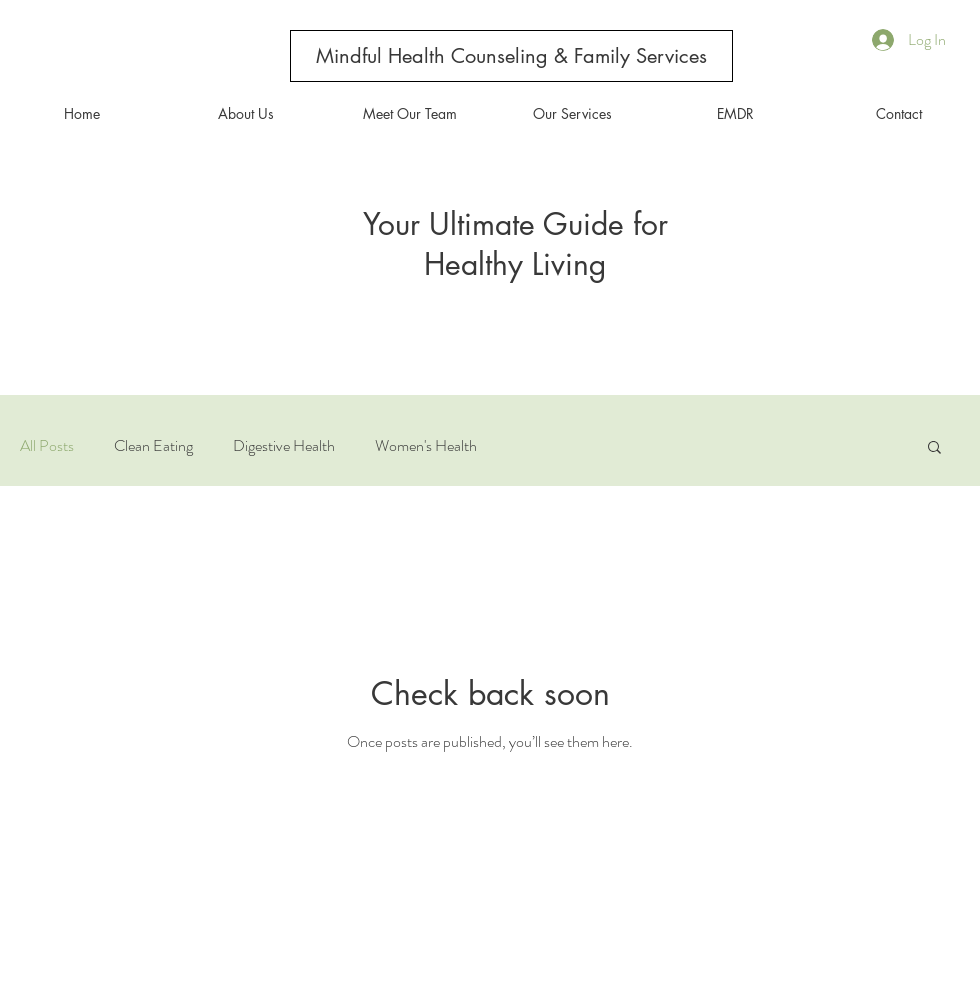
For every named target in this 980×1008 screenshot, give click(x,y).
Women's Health (426, 446)
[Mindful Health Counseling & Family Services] (511, 56)
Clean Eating (153, 446)
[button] (934, 448)
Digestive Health (284, 446)
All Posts (47, 446)
